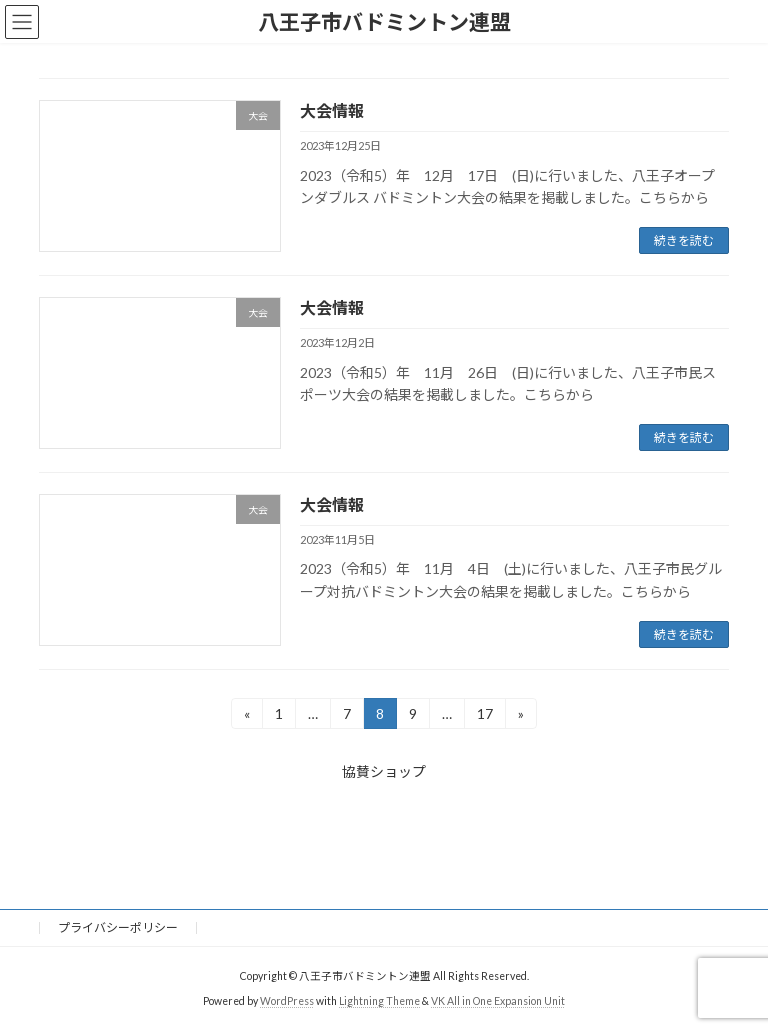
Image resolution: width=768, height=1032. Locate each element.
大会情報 (332, 110)
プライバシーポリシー (118, 927)
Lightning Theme (379, 1001)
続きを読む (684, 240)
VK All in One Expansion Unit (498, 1001)
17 (484, 716)
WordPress (287, 1001)
